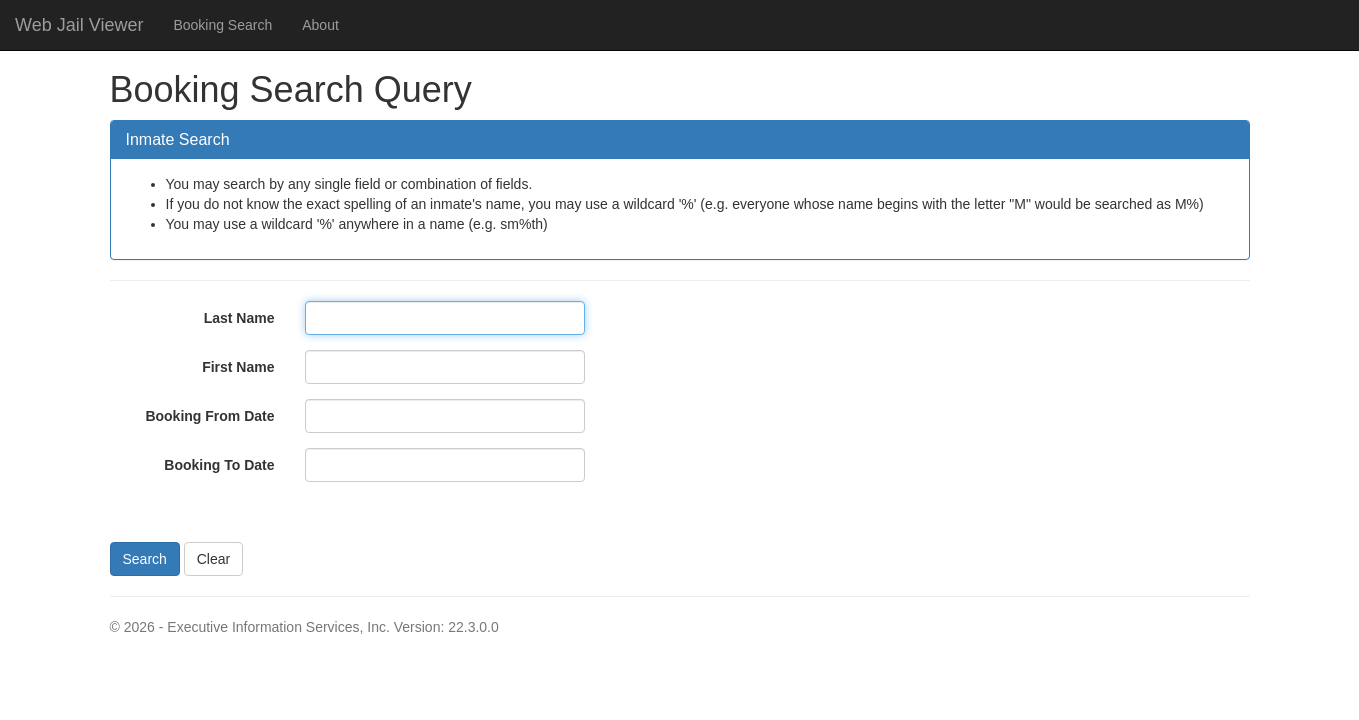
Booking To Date (219, 465)
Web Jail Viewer (79, 25)
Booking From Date (209, 416)
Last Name (239, 318)
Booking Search (222, 25)
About (320, 25)
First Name (238, 367)
